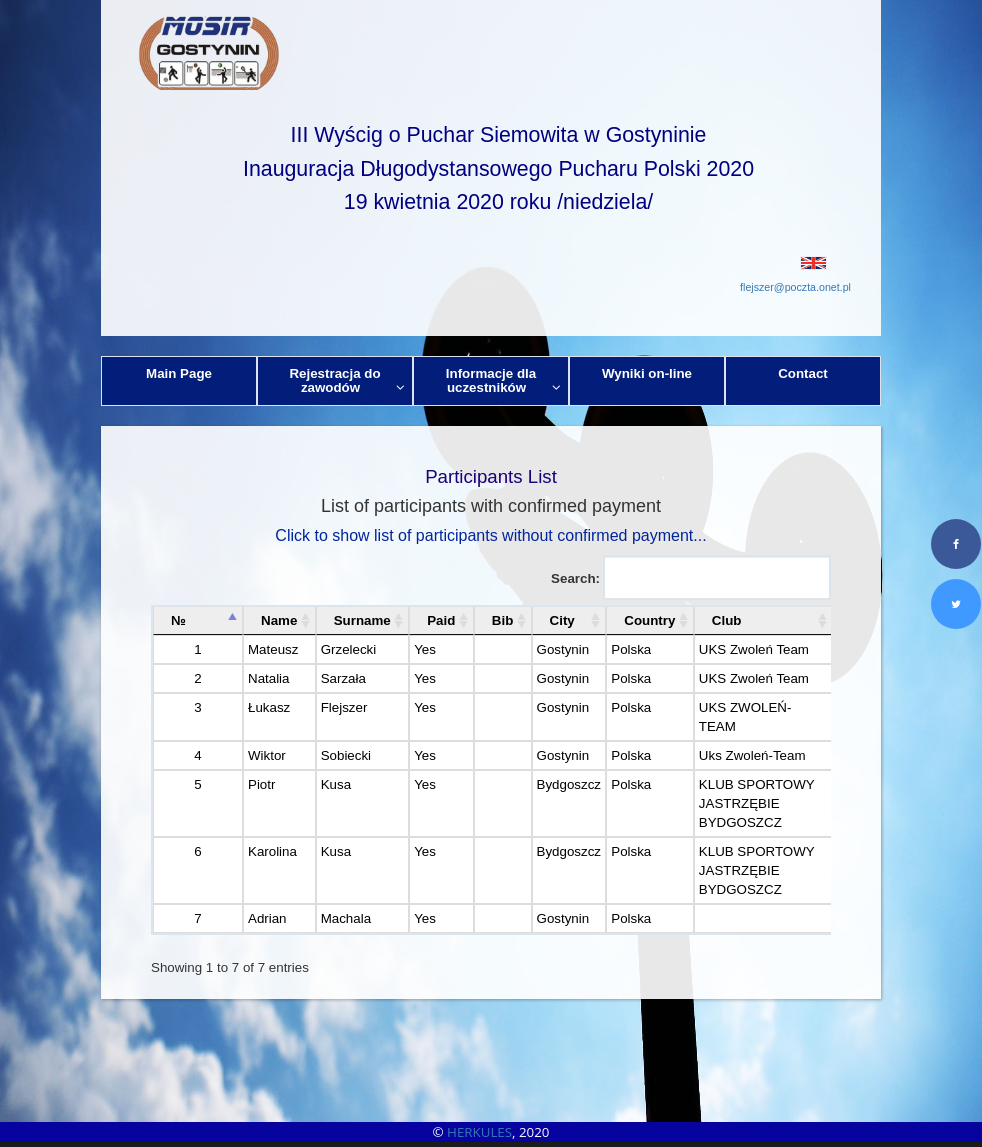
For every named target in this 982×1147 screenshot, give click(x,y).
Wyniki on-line (647, 373)
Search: (691, 577)
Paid (441, 620)
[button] (491, 262)
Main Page (179, 373)
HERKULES (479, 1132)
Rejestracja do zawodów (347, 380)
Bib (502, 620)
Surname (362, 620)
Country (649, 620)
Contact (803, 373)
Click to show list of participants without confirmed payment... (490, 535)
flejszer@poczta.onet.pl (795, 287)
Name (279, 620)
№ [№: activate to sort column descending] (178, 620)
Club (727, 620)
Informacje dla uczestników (504, 380)
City (562, 620)
